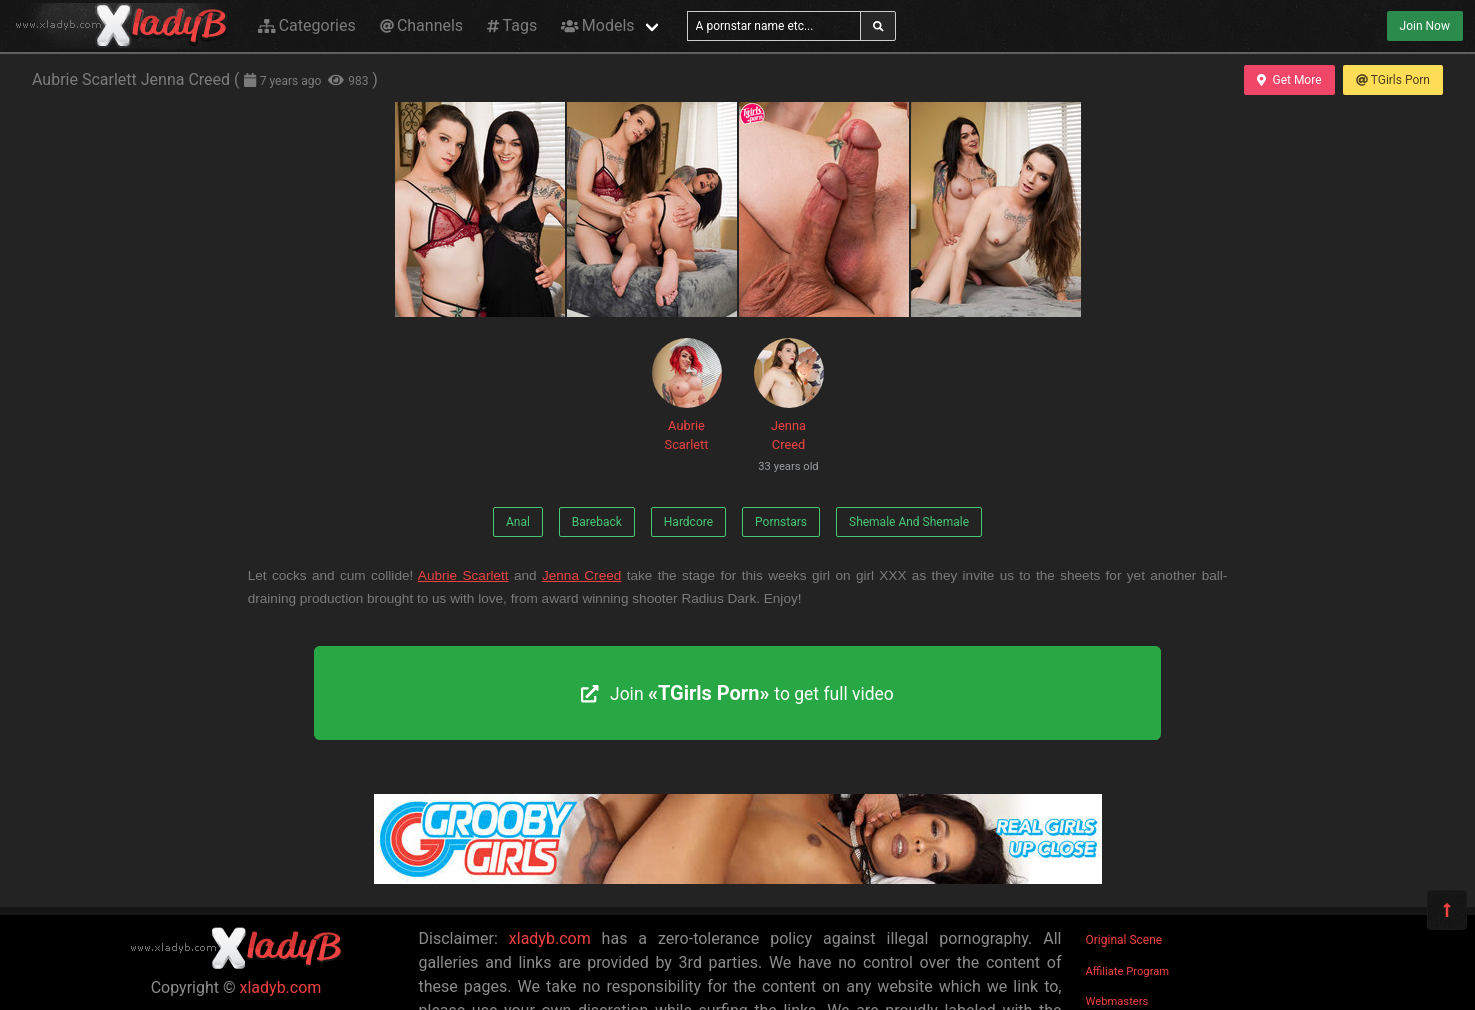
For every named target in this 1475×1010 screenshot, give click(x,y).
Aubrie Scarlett (687, 395)
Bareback (597, 522)
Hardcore (688, 522)
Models (597, 25)
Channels (421, 25)
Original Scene (1124, 940)
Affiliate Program (1128, 971)
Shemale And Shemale (909, 522)
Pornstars (781, 522)
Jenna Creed (789, 408)
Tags (512, 25)
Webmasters (1117, 1001)
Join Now (1425, 26)
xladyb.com (281, 987)
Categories (307, 25)
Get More (1289, 80)
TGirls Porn (1393, 80)
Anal (518, 522)
